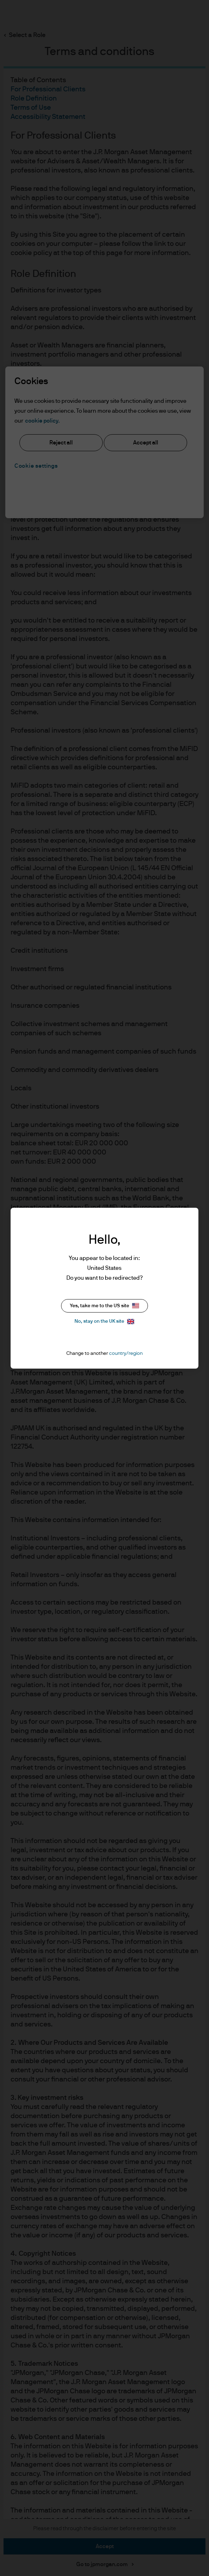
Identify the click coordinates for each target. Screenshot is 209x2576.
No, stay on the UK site (104, 1321)
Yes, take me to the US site (104, 1305)
